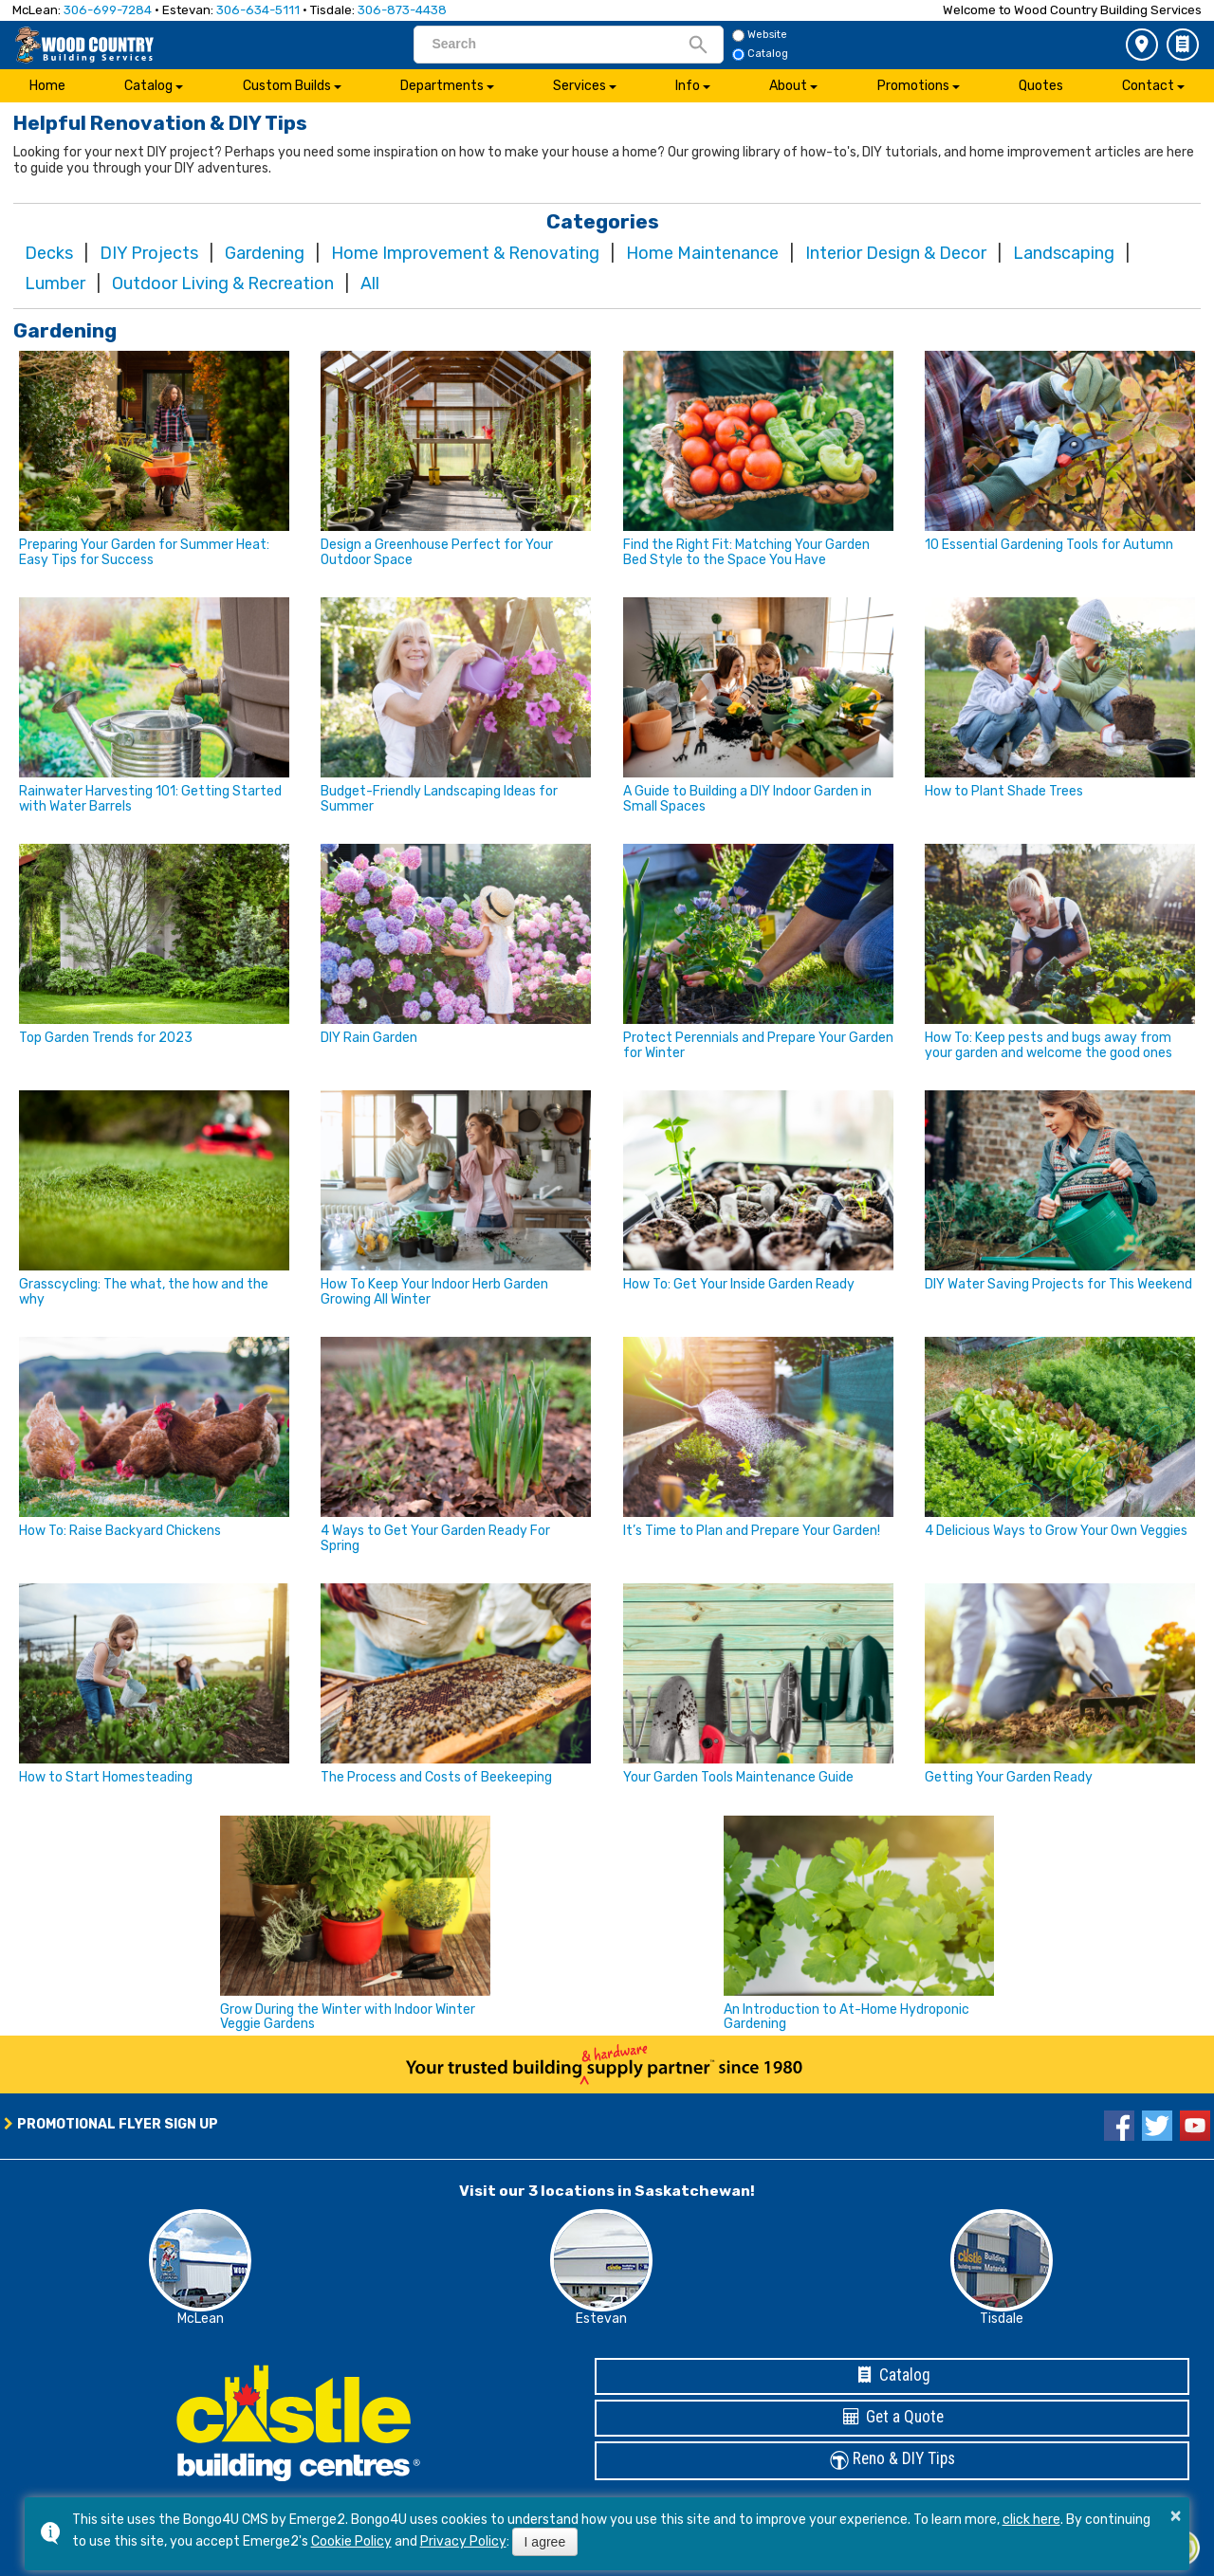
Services (579, 86)
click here (1031, 2520)
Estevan (601, 2319)
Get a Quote (892, 2416)
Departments (442, 86)
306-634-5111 (258, 10)
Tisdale (1001, 2319)
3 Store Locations (1141, 44)
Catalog (1182, 44)
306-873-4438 (402, 10)
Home (47, 86)
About (788, 86)
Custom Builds (287, 86)
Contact (1148, 86)
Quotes (1041, 86)
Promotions (913, 86)
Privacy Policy (463, 2541)
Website (759, 35)
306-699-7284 (108, 10)
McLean (200, 2319)
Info (687, 86)
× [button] (1176, 2515)
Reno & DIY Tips (892, 2460)
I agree (545, 2541)
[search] (560, 43)
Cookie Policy (351, 2541)
